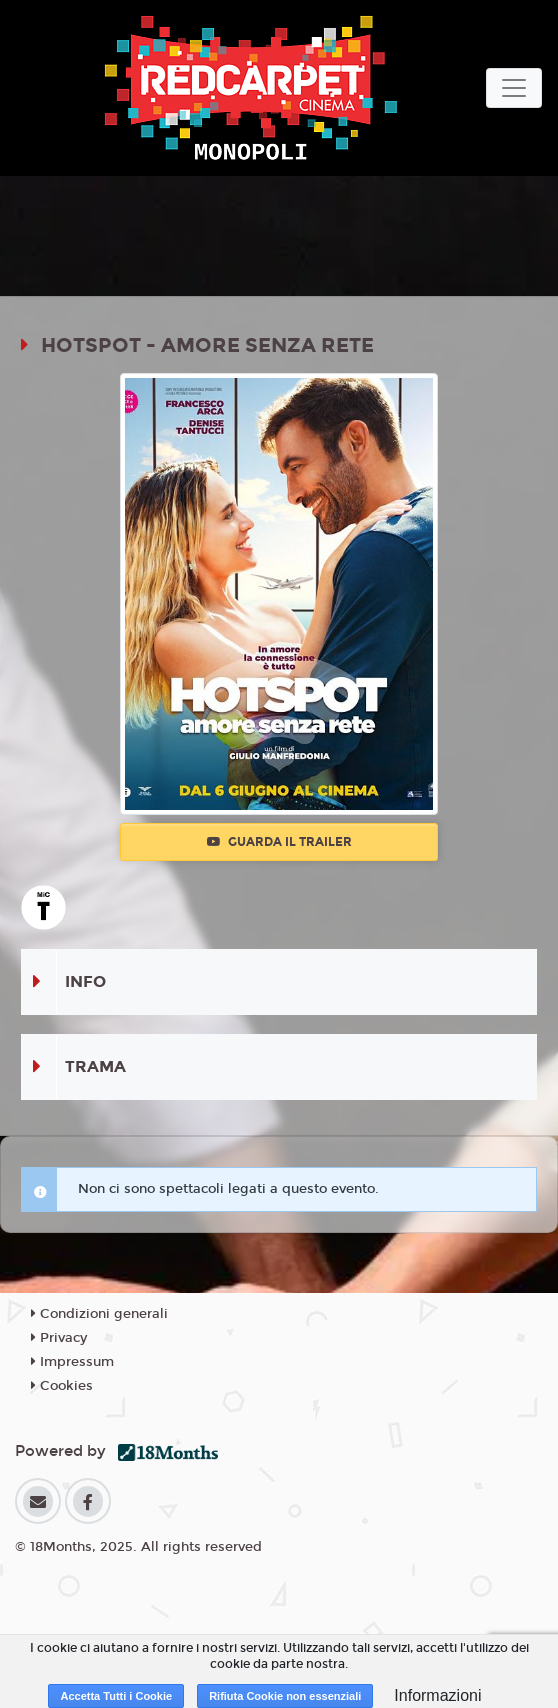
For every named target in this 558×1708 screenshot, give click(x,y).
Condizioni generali (99, 1314)
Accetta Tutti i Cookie (116, 1696)
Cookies (62, 1386)
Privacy (59, 1338)
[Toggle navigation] (514, 88)
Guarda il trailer (279, 842)
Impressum (72, 1362)
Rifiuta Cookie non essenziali (285, 1696)
